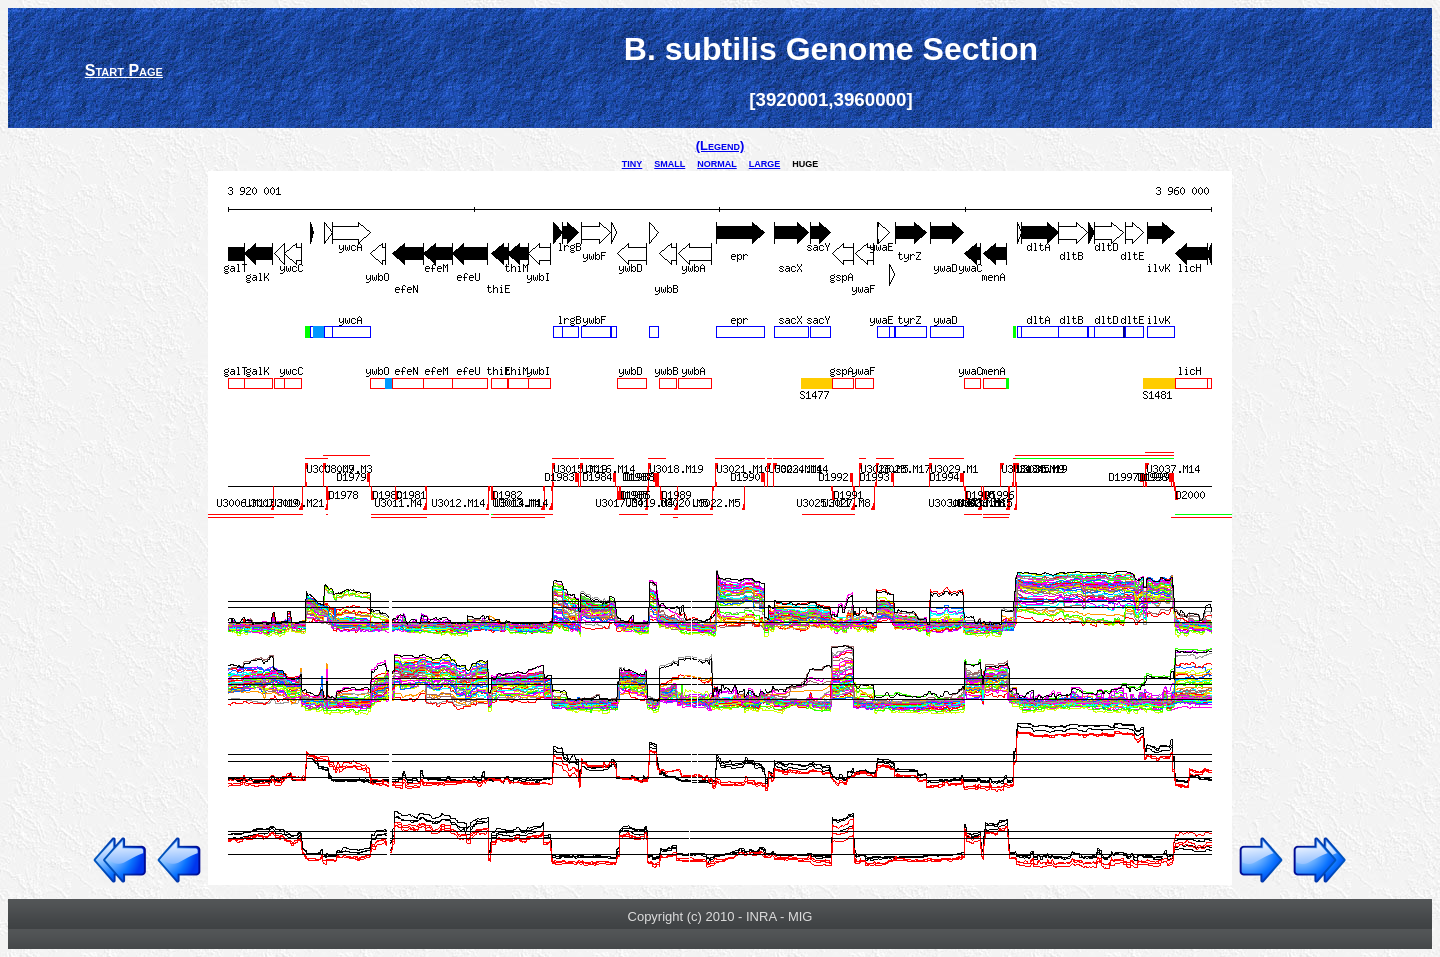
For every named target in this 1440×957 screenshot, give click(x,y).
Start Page (124, 70)
